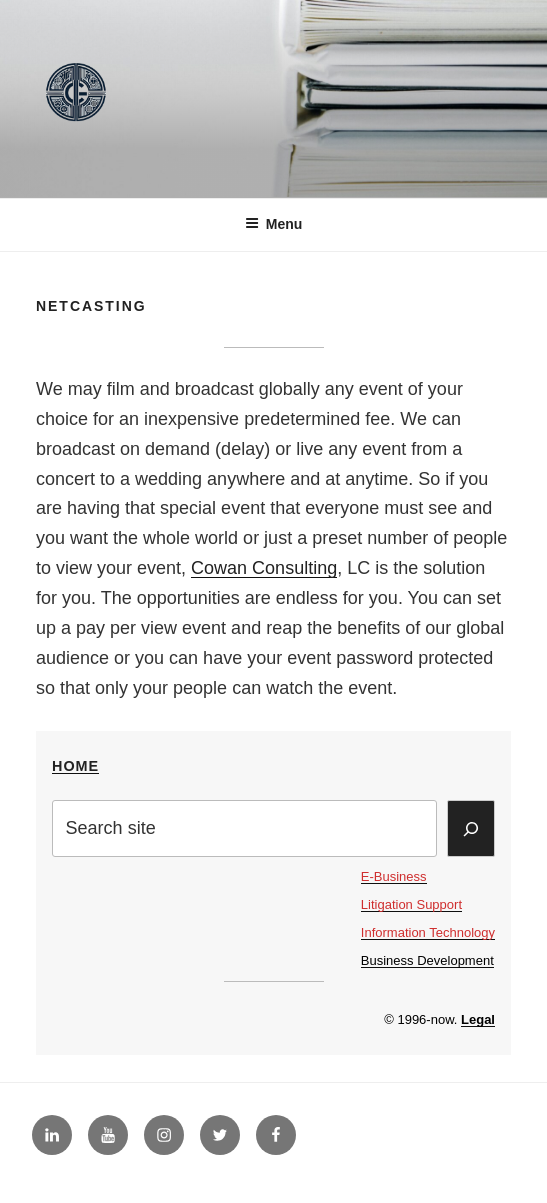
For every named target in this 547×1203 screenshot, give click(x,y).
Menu (274, 224)
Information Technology (428, 932)
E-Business (394, 876)
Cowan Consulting (264, 568)
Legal (478, 1019)
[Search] (471, 828)
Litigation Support (411, 904)
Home (75, 766)
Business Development (427, 960)
